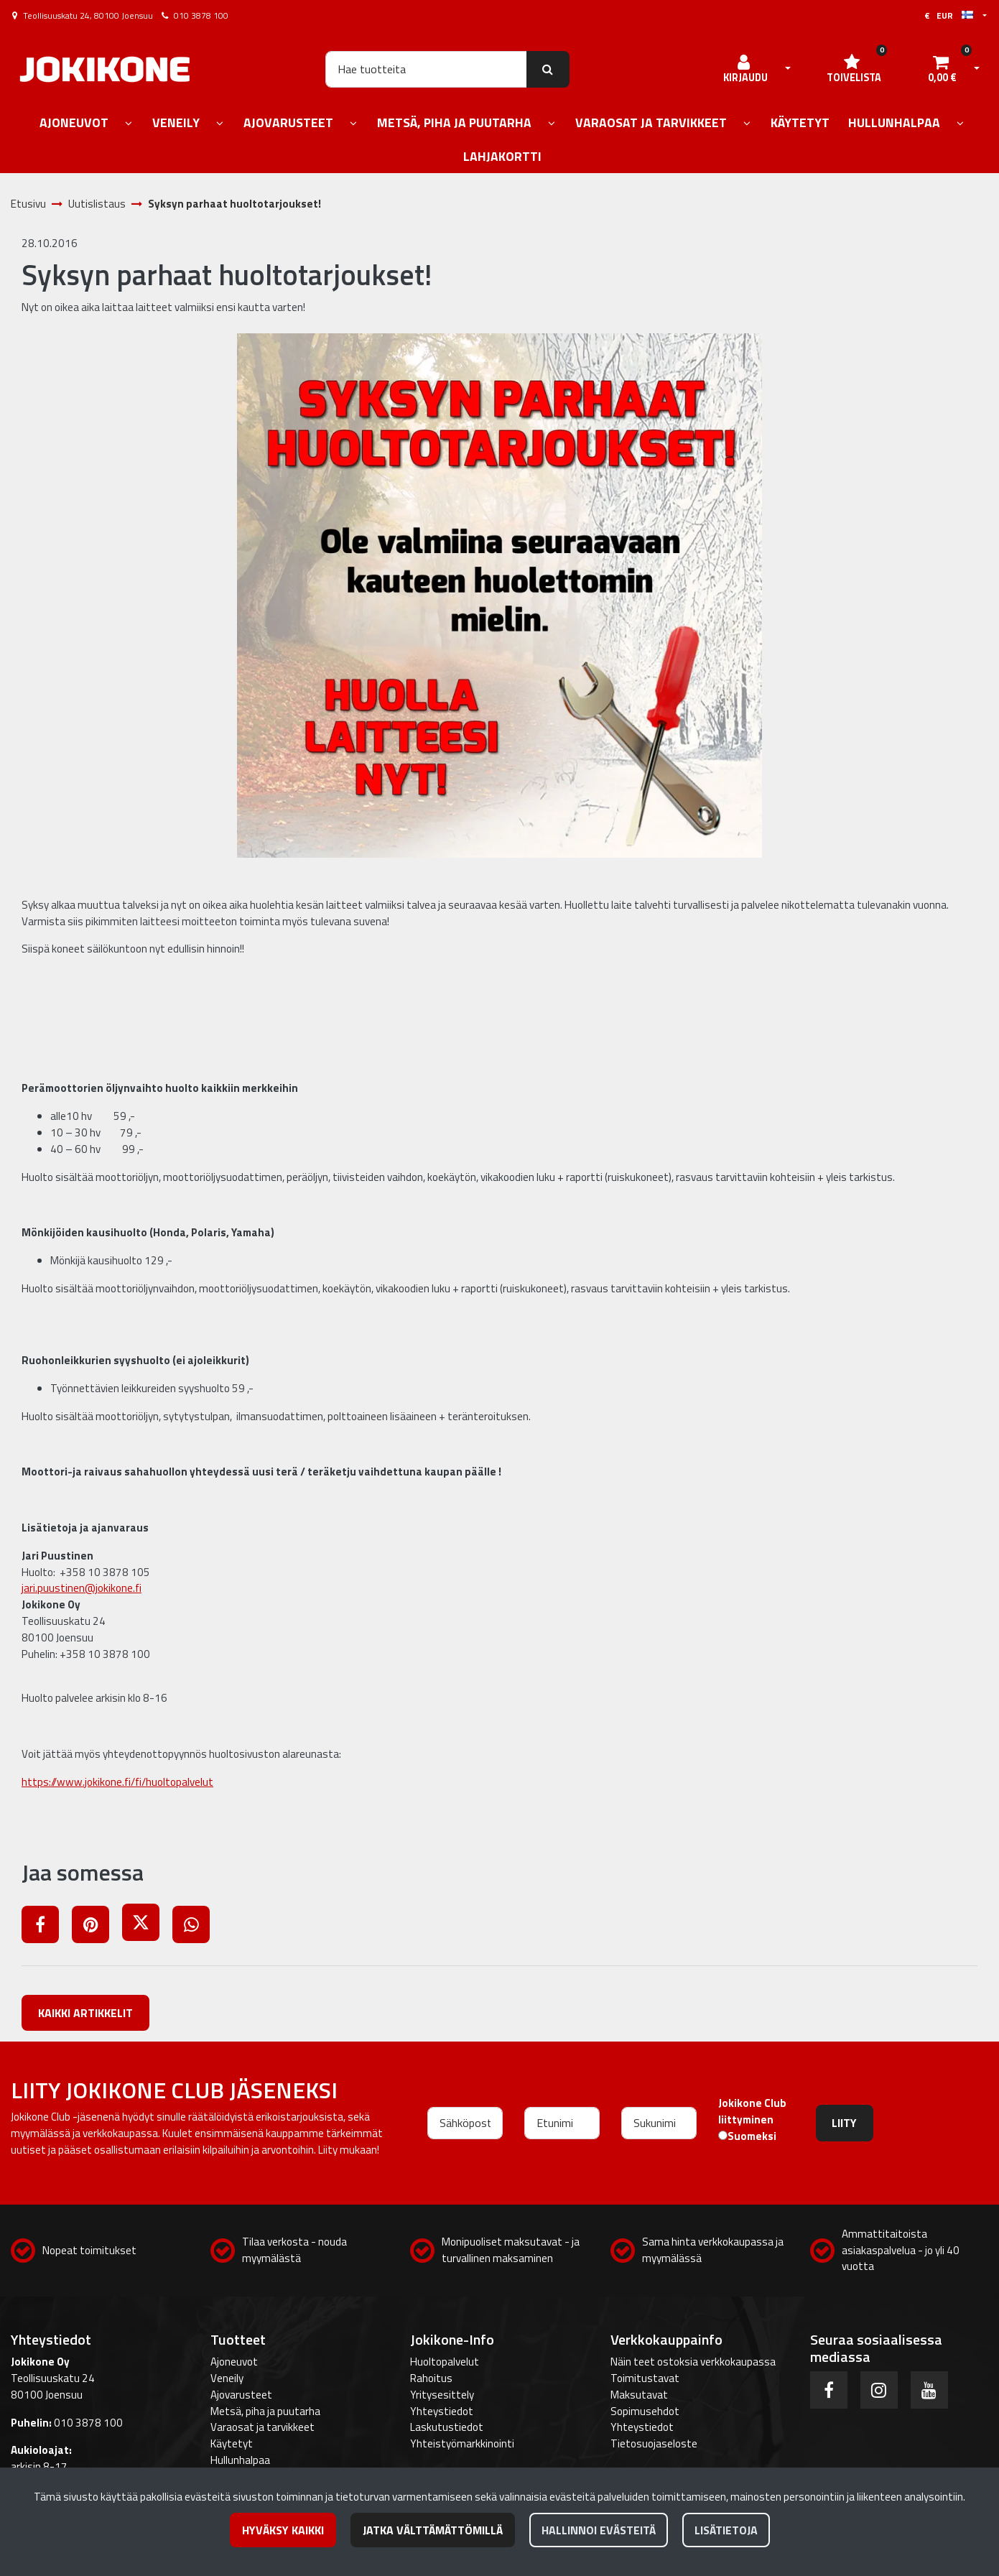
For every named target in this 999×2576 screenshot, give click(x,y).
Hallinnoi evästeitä (599, 2530)
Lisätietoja (726, 2530)
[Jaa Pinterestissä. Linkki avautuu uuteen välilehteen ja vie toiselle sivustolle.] (97, 1927)
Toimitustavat (644, 2378)
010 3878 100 (201, 15)
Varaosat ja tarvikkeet (262, 2427)
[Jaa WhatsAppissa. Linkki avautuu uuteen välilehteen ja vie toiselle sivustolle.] (196, 1927)
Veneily (226, 2378)
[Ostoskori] (942, 69)
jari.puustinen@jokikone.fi (81, 1588)
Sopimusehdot (644, 2411)
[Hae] (426, 69)
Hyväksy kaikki (283, 2530)
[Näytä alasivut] (128, 124)
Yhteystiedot (441, 2411)
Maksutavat (639, 2394)
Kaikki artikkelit (85, 2012)
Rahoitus (431, 2378)
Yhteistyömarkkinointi (462, 2443)
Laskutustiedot (446, 2427)
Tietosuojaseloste (653, 2443)
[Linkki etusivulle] (105, 69)
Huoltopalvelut (444, 2361)
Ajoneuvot (234, 2361)
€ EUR (948, 15)
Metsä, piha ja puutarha (265, 2411)
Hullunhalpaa (240, 2460)
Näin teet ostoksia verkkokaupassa (693, 2361)
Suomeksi (752, 2136)
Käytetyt (231, 2443)
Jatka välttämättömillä (433, 2530)
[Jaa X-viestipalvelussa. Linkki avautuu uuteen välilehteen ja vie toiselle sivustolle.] (147, 1927)
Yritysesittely (442, 2394)
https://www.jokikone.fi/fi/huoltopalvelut (117, 1782)
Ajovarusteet (241, 2394)
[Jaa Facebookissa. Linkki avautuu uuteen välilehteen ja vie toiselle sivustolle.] (47, 1927)
